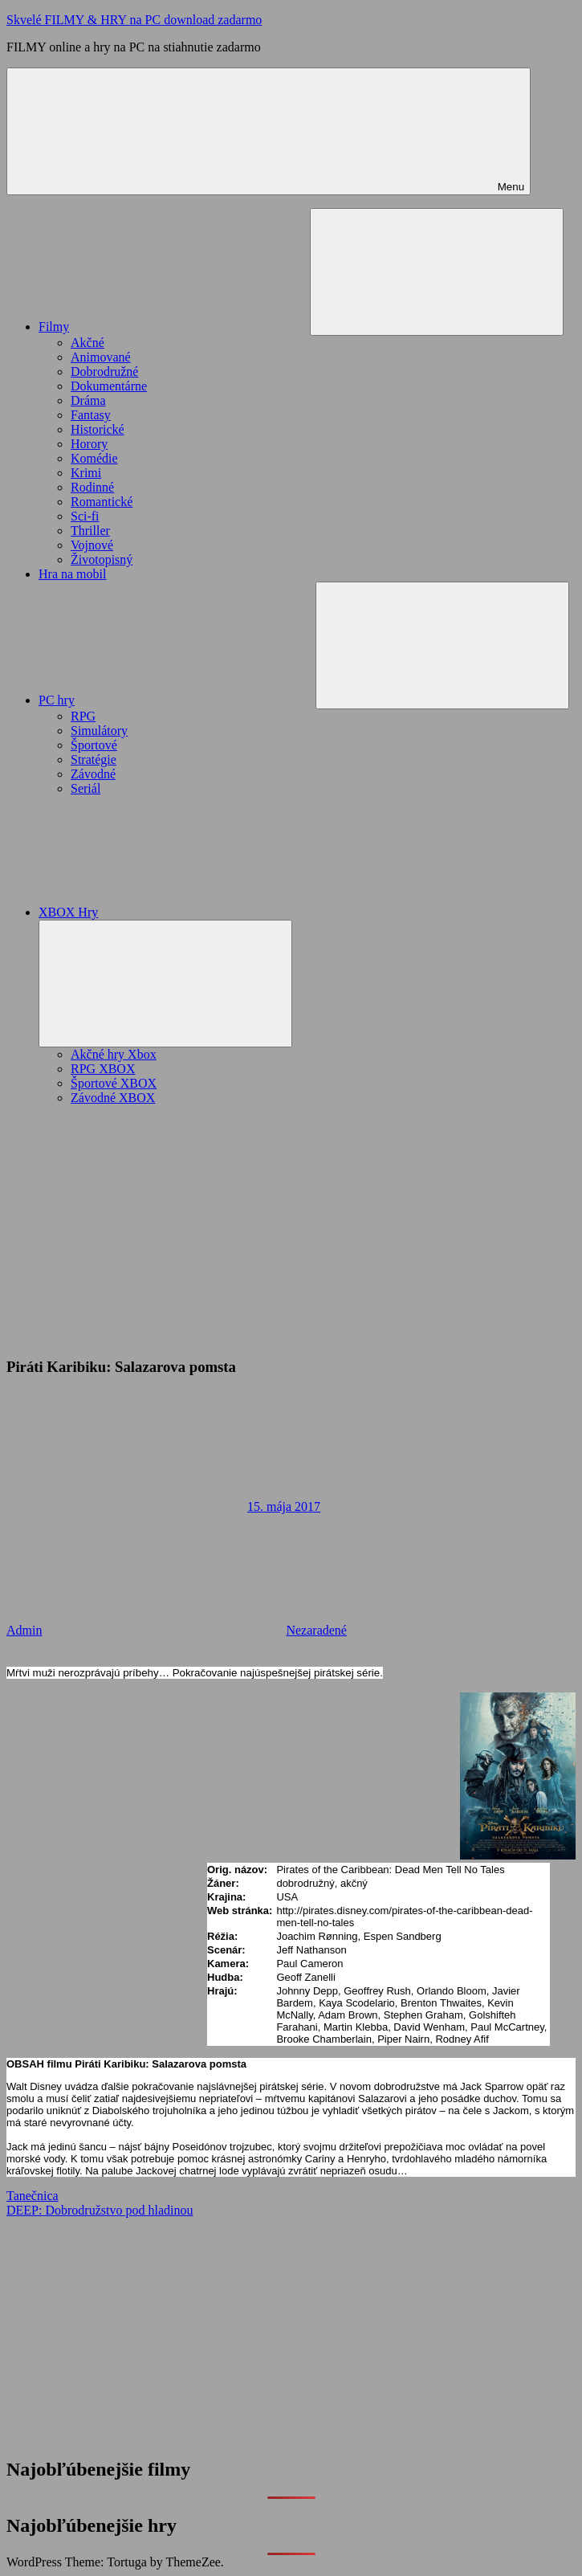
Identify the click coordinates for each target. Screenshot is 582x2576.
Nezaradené (316, 1630)
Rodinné (92, 487)
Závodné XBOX (113, 1097)
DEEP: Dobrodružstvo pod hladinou (99, 2210)
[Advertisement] (291, 1230)
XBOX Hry (189, 912)
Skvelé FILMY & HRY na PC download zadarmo (134, 20)
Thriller (90, 530)
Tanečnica (32, 2195)
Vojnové (92, 545)
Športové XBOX (114, 1083)
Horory (89, 444)
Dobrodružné (104, 371)
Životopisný (101, 559)
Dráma (88, 400)
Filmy (174, 326)
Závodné (93, 774)
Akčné (87, 342)
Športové (94, 745)
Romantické (101, 501)
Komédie (94, 458)
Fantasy (91, 415)
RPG (83, 716)
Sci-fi (85, 516)
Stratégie (93, 759)
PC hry (177, 700)
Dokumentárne (109, 386)
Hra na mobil (72, 574)
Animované (101, 357)
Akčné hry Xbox (114, 1054)
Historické (97, 429)
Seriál (85, 788)
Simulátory (99, 730)
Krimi (86, 473)
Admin (24, 1630)
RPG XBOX (103, 1069)
